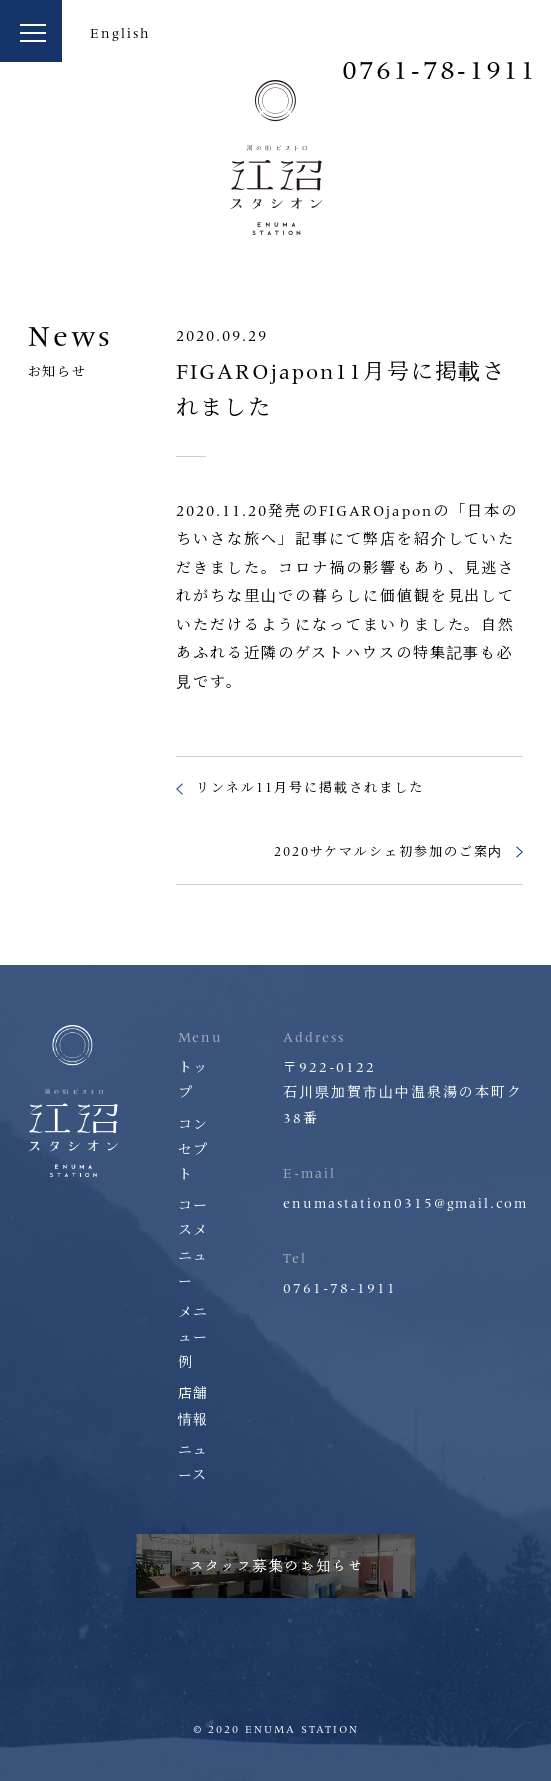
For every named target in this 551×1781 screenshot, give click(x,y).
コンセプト (194, 1149)
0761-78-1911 (439, 70)
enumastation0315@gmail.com (405, 1203)
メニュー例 (194, 1337)
